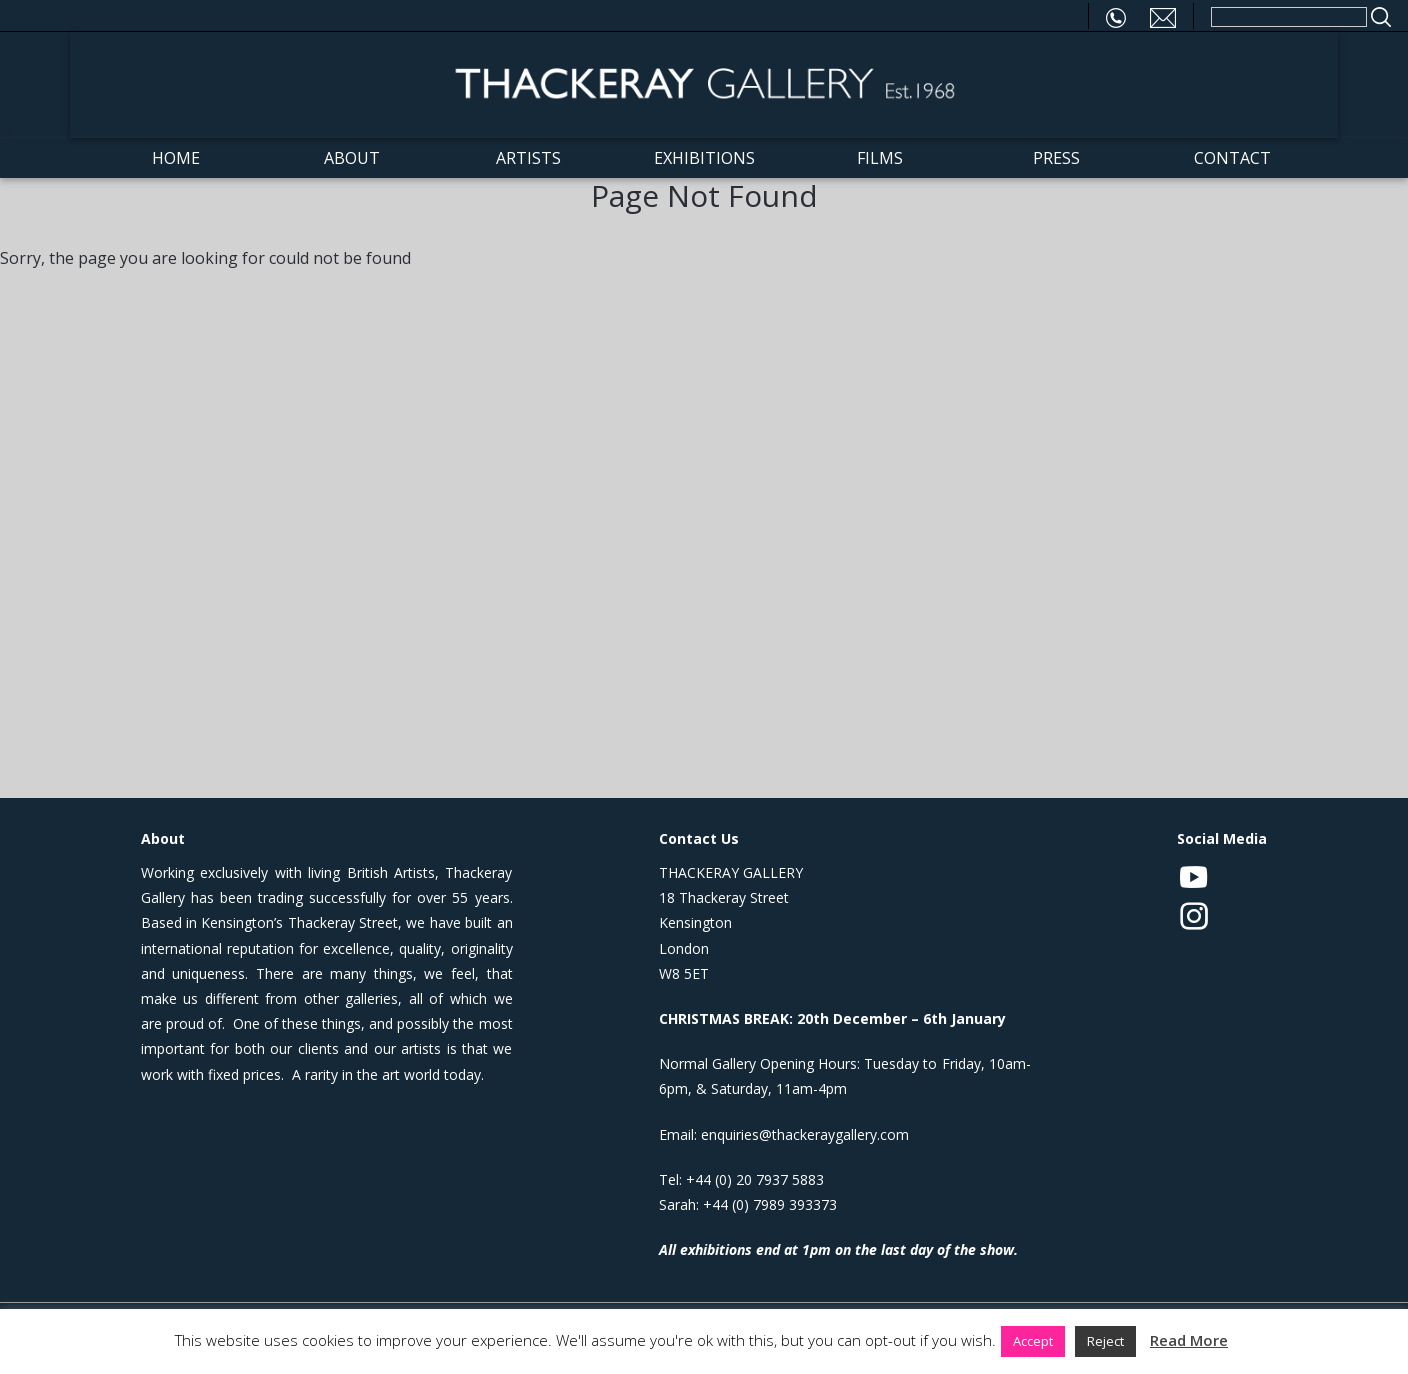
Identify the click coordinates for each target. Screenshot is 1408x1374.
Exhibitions (704, 158)
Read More (1189, 1340)
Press (1056, 158)
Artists (528, 158)
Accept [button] (1033, 1341)
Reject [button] (1105, 1341)
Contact (1232, 158)
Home (176, 158)
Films (880, 158)
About (352, 158)
